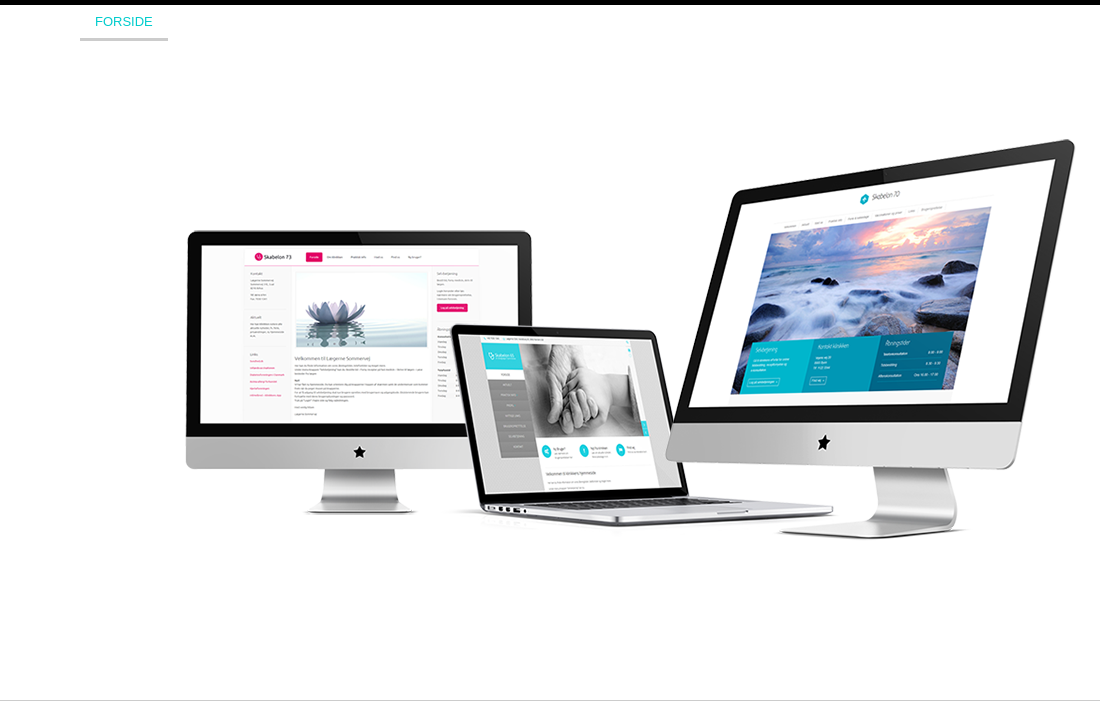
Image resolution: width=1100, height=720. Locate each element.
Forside (124, 21)
